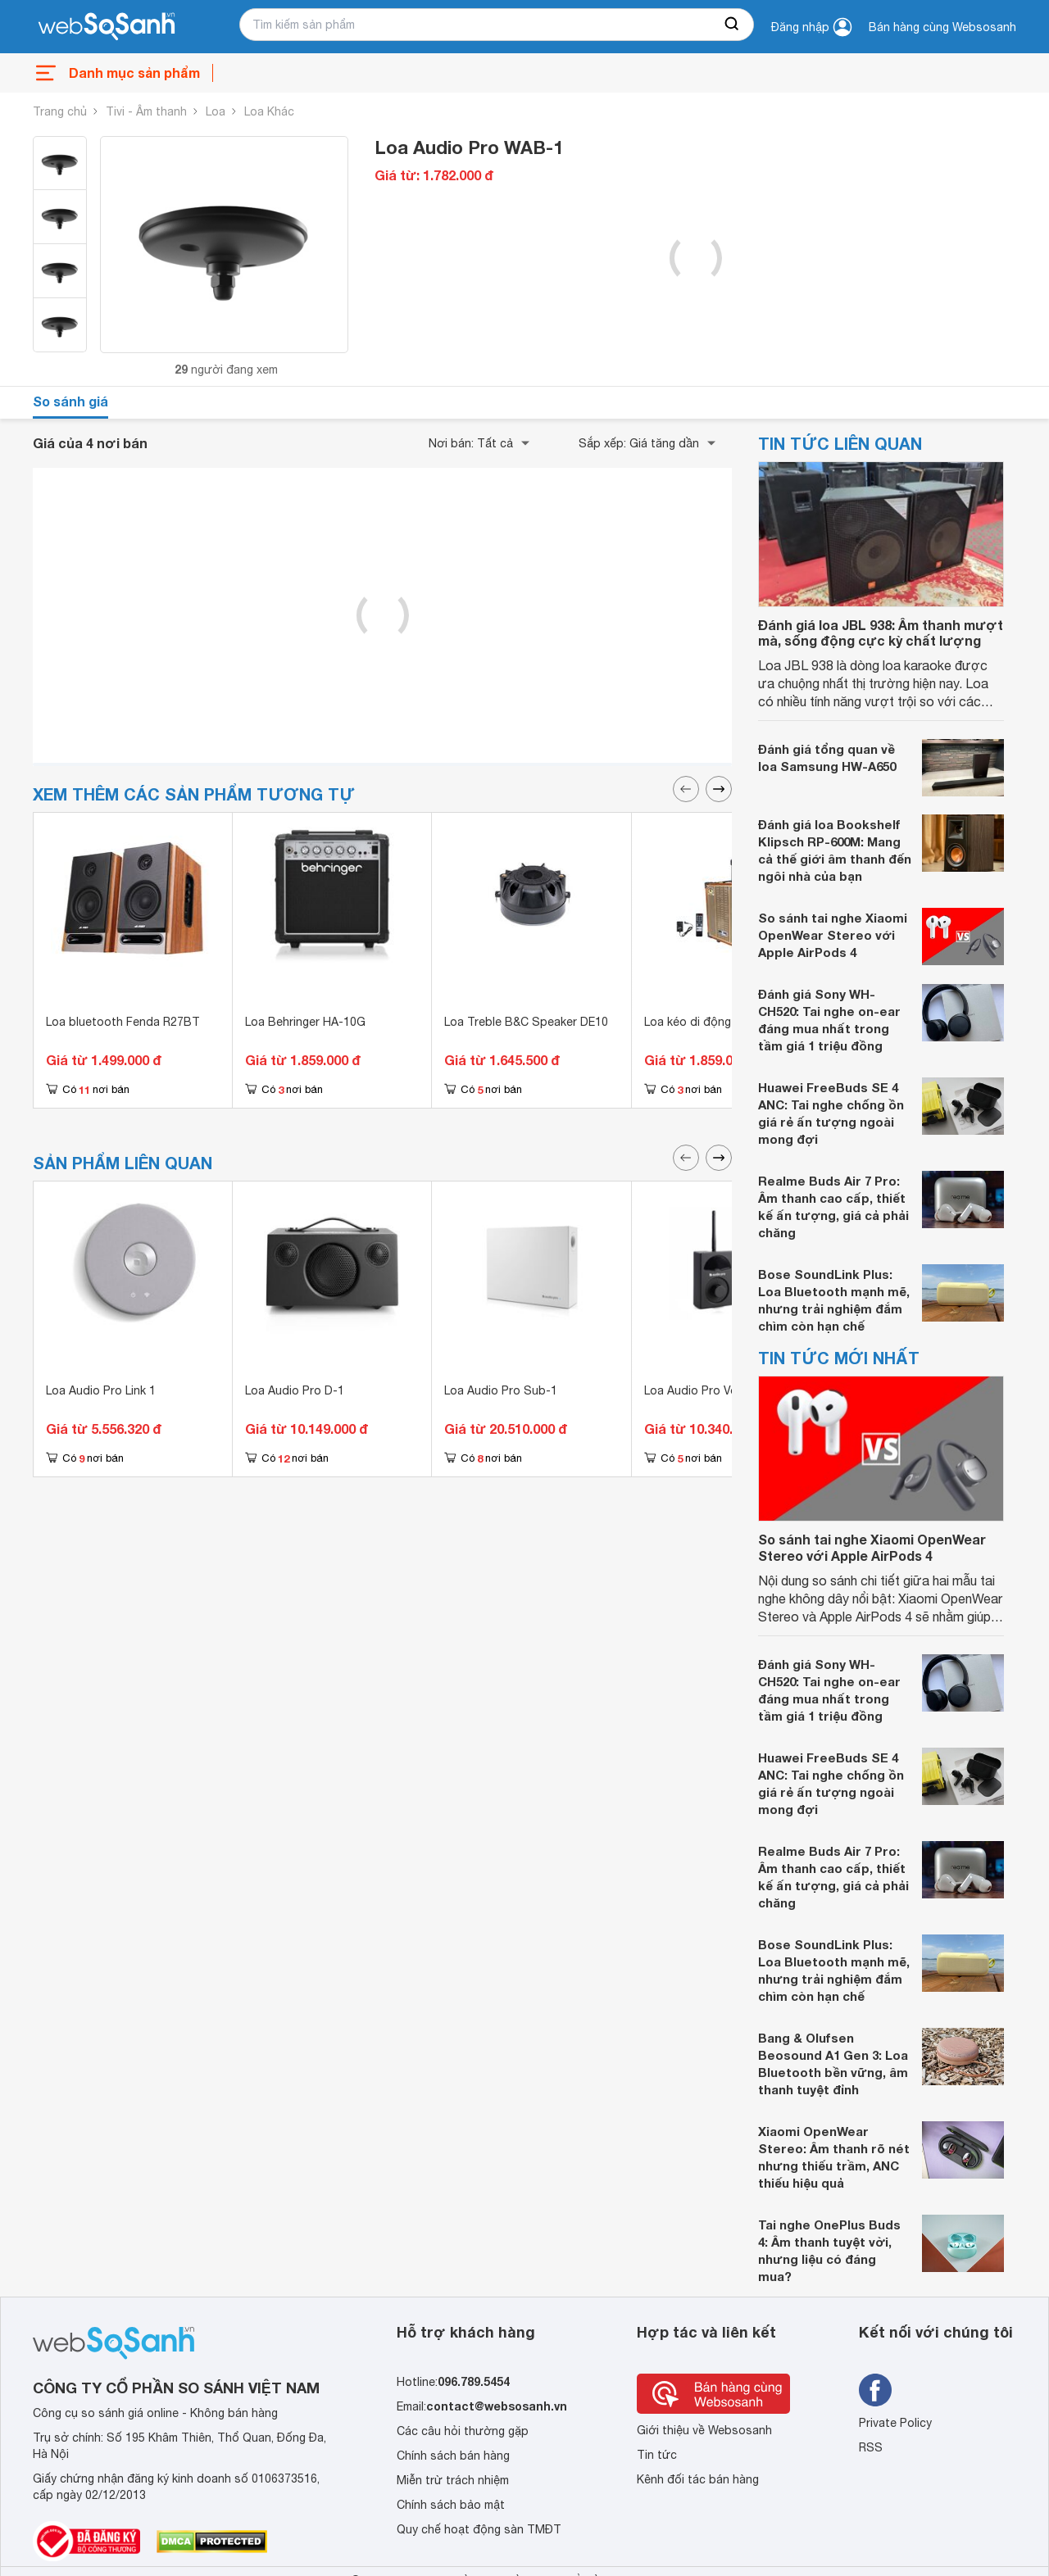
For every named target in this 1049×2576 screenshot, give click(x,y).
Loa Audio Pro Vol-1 (698, 1390)
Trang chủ (60, 111)
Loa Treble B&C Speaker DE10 (526, 1021)
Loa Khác (269, 111)
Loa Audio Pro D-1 (294, 1390)
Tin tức (657, 2454)
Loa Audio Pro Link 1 (101, 1390)
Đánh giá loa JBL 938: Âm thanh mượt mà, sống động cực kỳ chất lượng (880, 632)
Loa (215, 111)
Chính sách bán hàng (453, 2455)
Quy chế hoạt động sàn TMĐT (479, 2529)
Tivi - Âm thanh (146, 111)
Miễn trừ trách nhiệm (453, 2480)
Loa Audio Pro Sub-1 (500, 1390)
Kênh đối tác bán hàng (698, 2479)
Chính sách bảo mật (451, 2504)
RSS (871, 2447)
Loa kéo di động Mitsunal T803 (727, 1021)
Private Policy (895, 2422)
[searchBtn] (732, 24)
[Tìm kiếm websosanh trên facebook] (875, 2390)
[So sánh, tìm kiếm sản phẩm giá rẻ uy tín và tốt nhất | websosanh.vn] (106, 27)
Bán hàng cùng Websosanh (942, 27)
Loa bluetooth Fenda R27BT (123, 1021)
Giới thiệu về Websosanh (704, 2430)
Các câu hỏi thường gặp (463, 2431)
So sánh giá (70, 401)
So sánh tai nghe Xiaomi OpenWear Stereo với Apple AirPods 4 (832, 934)
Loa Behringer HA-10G (305, 1021)
